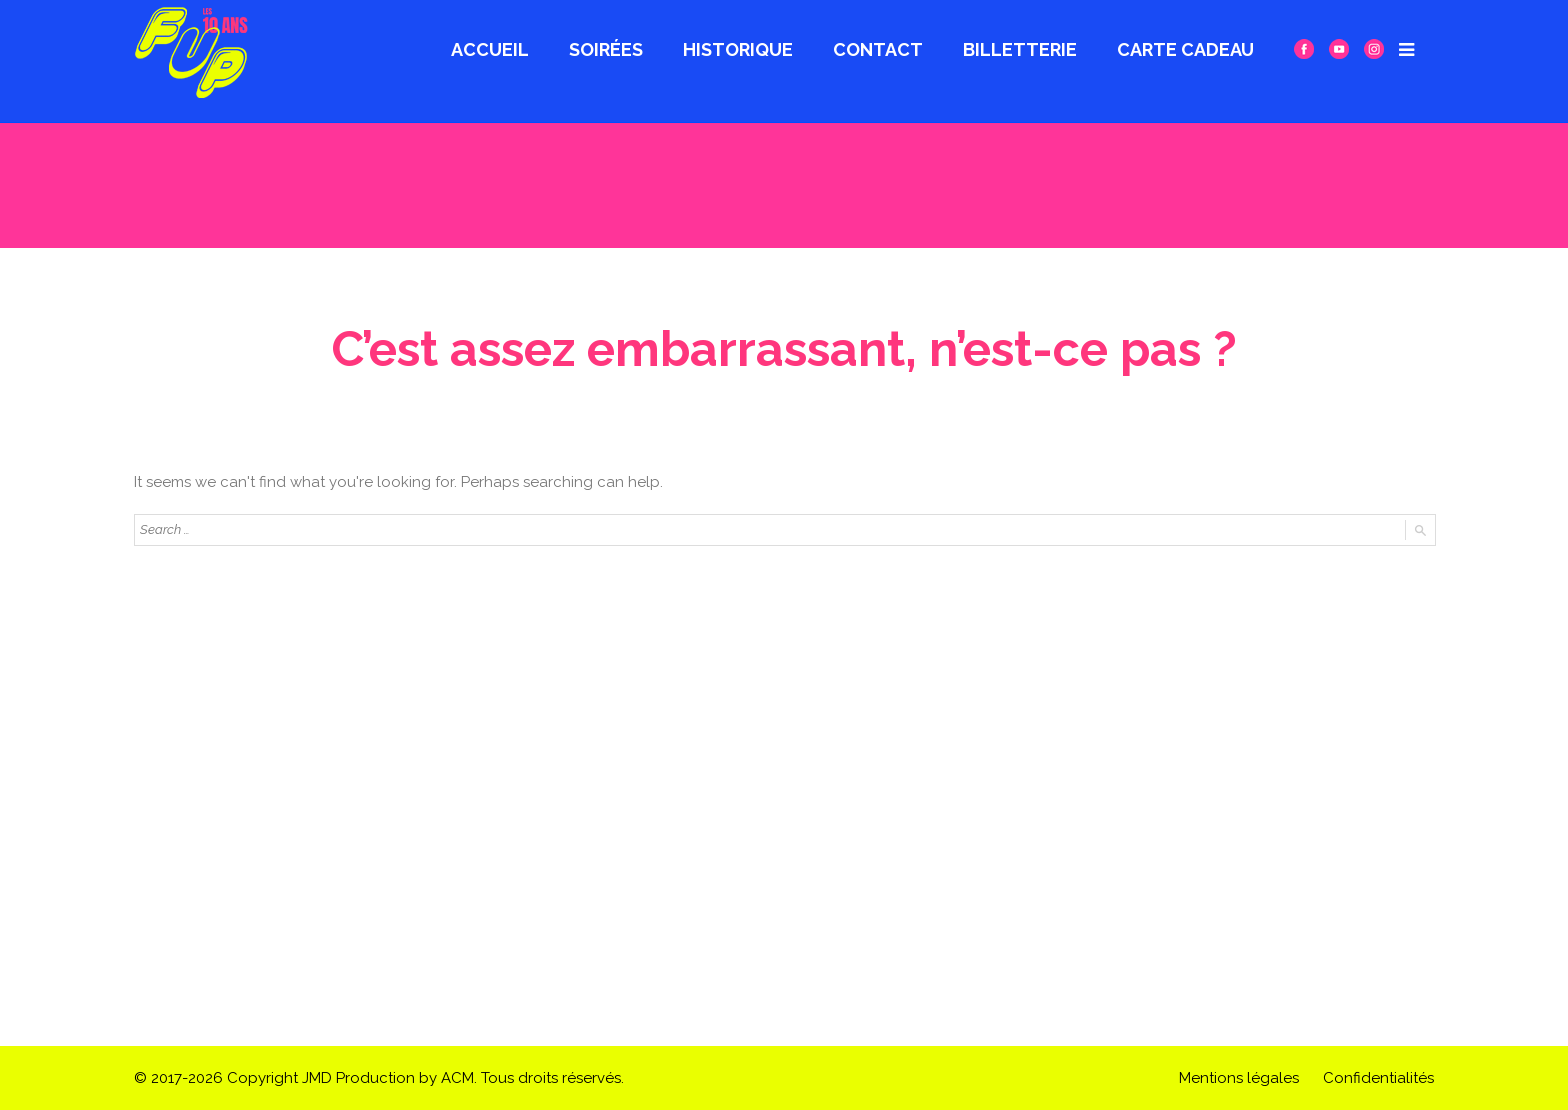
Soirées (606, 49)
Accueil (490, 49)
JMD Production (358, 1078)
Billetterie (1020, 49)
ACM (457, 1078)
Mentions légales (1239, 1078)
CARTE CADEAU (1185, 49)
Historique (738, 49)
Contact (878, 49)
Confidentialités (1378, 1078)
